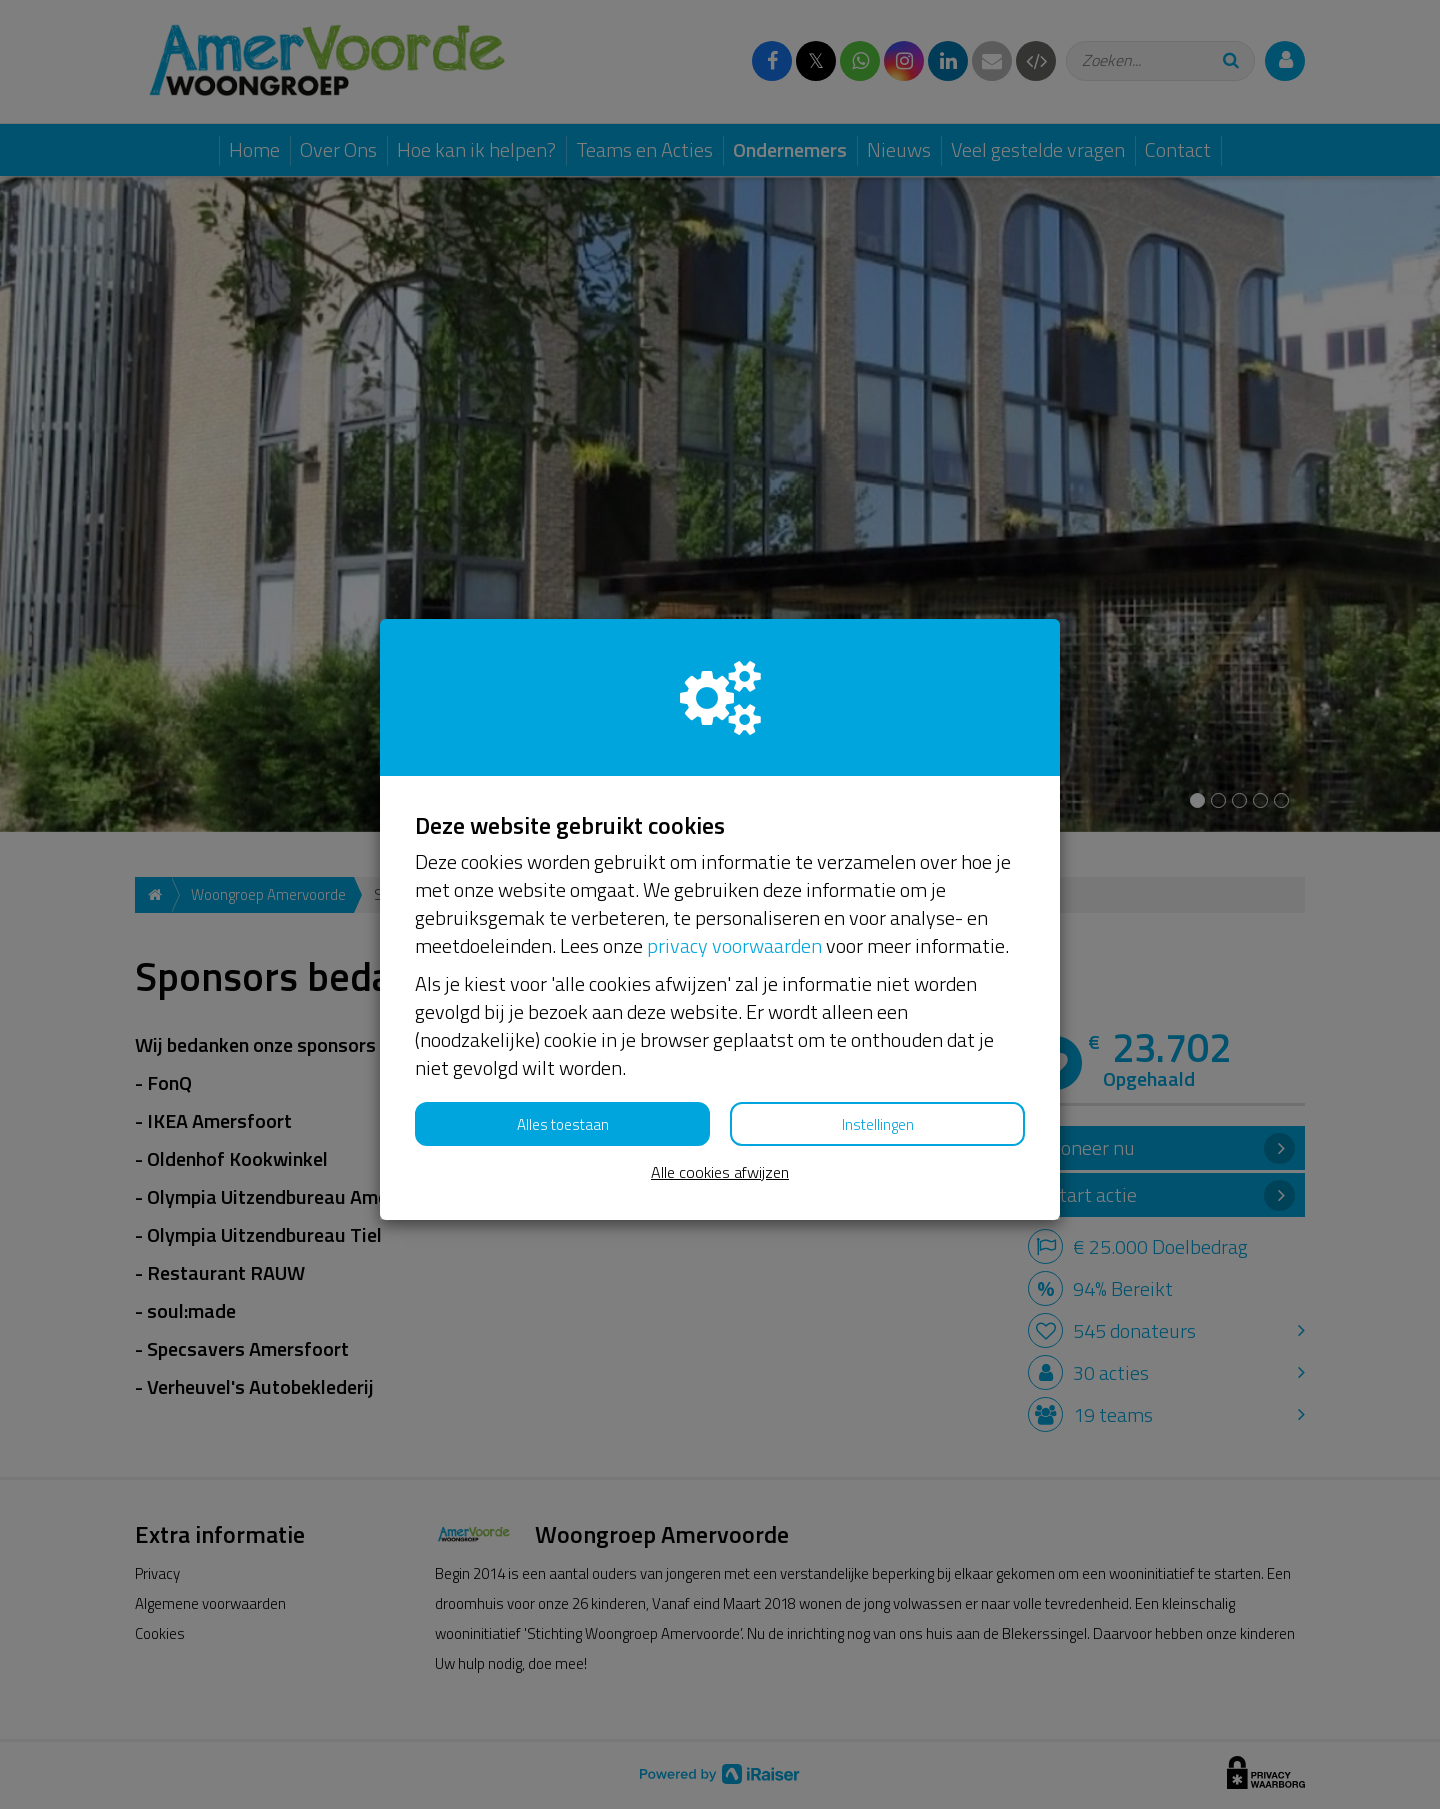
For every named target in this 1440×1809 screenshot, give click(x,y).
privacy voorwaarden (734, 945)
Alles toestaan (563, 1124)
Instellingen (878, 1124)
